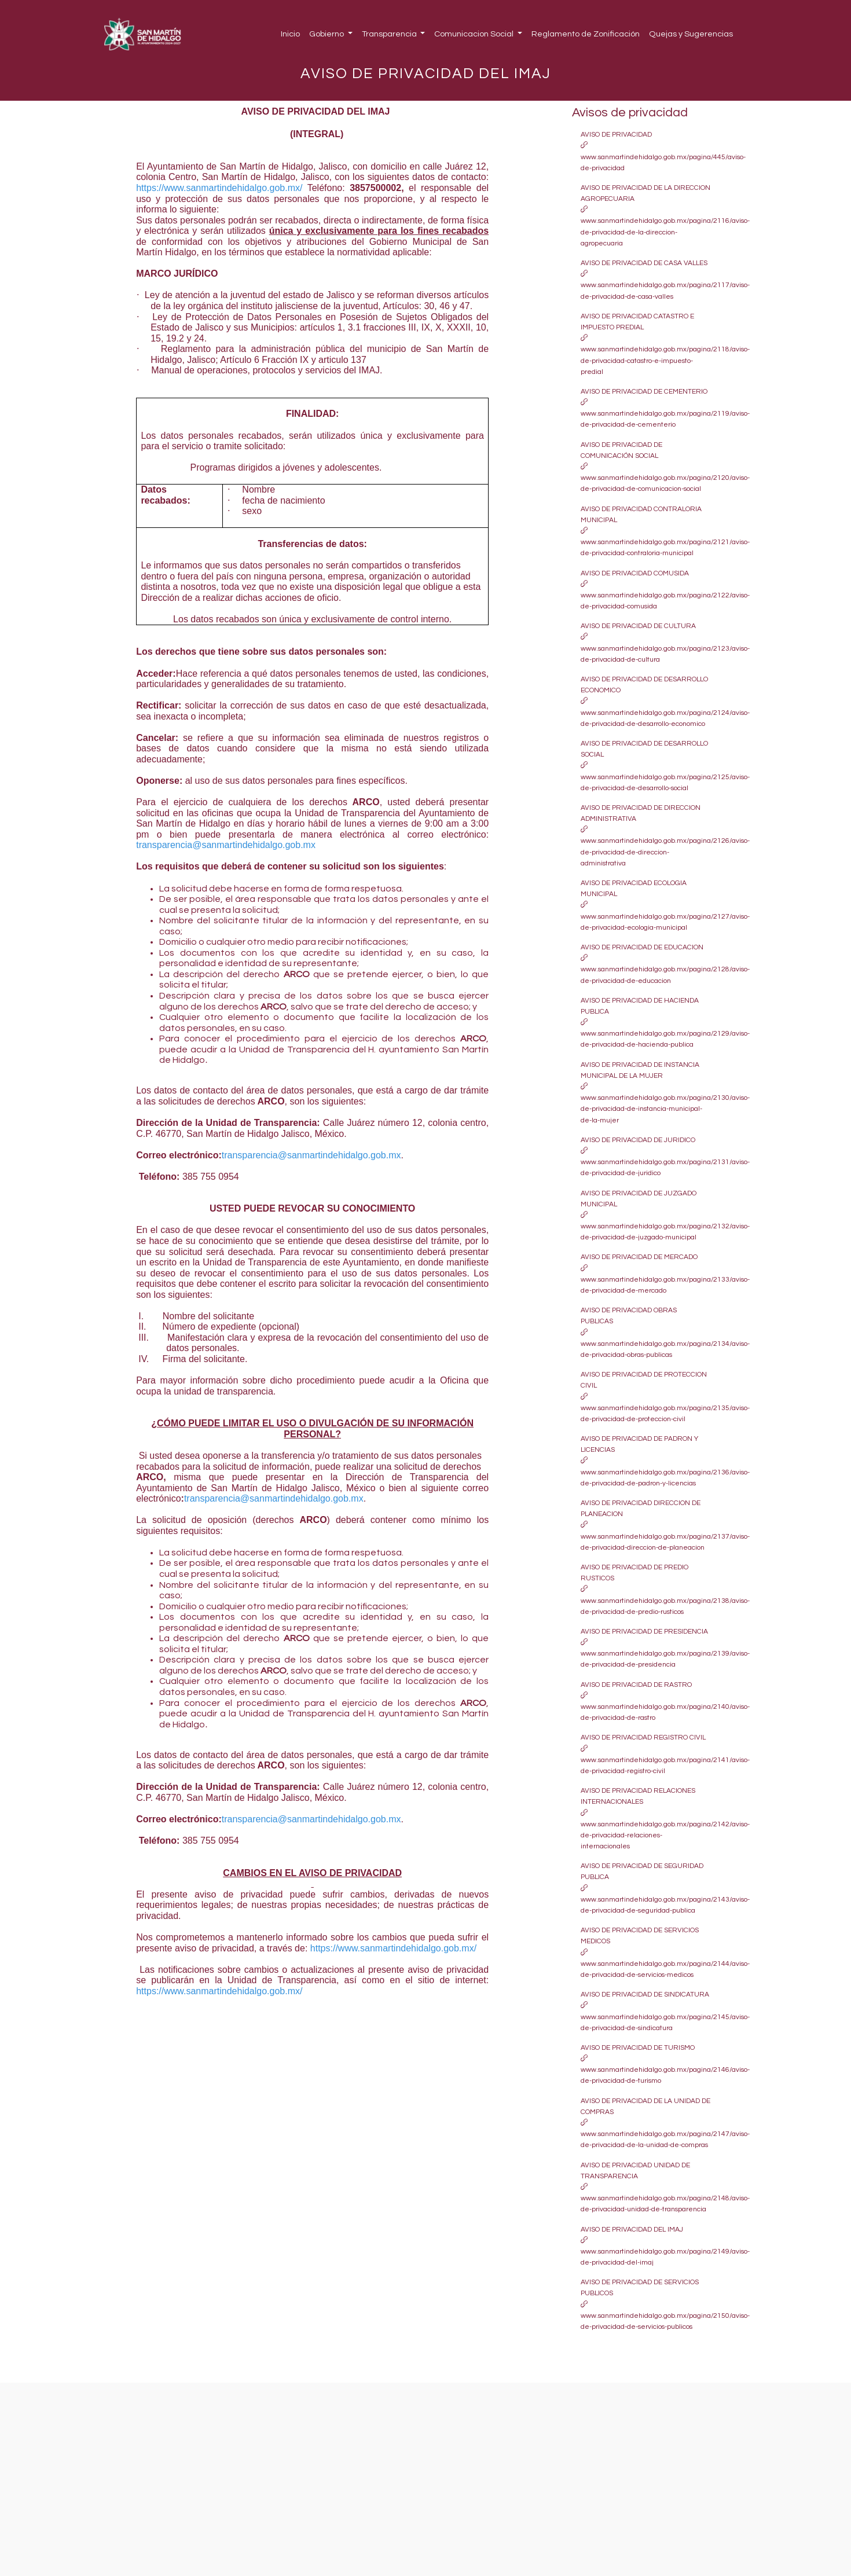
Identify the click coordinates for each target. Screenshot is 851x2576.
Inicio (290, 34)
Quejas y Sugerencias (691, 34)
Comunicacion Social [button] (474, 34)
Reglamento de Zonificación (585, 34)
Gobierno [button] (327, 34)
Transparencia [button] (390, 34)
